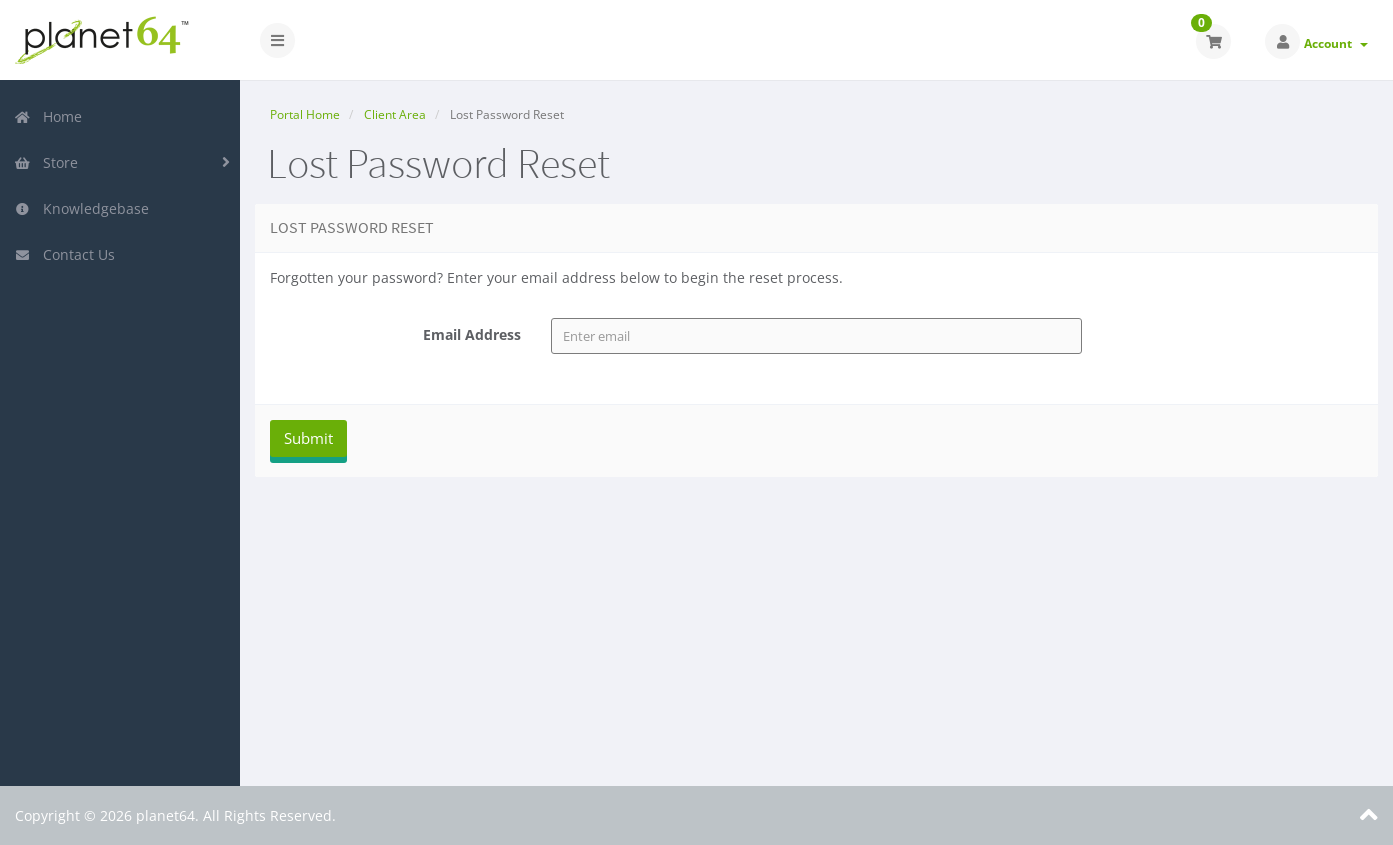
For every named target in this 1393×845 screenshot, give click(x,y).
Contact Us (64, 254)
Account (1336, 43)
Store (46, 162)
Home (48, 116)
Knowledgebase (81, 208)
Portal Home (305, 114)
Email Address (472, 334)
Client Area (395, 114)
